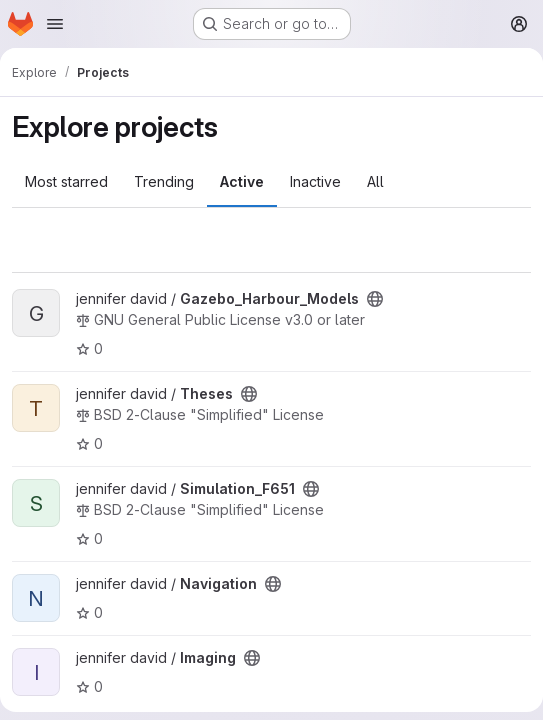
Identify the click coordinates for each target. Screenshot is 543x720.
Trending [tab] (164, 181)
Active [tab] (242, 181)
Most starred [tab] (66, 181)
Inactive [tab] (315, 181)
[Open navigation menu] (55, 24)
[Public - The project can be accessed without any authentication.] (375, 299)
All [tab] (375, 181)
